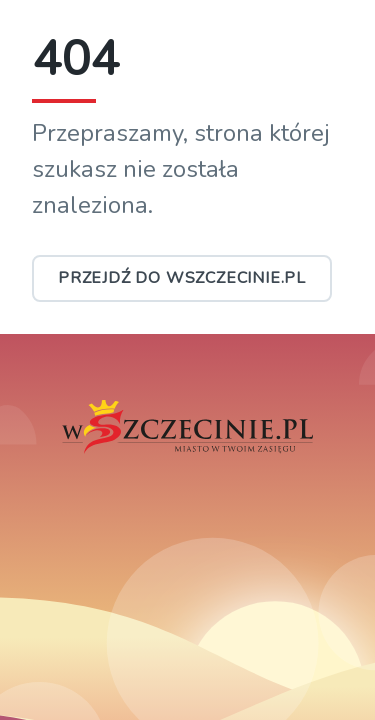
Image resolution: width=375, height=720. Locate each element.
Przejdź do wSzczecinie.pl (182, 278)
